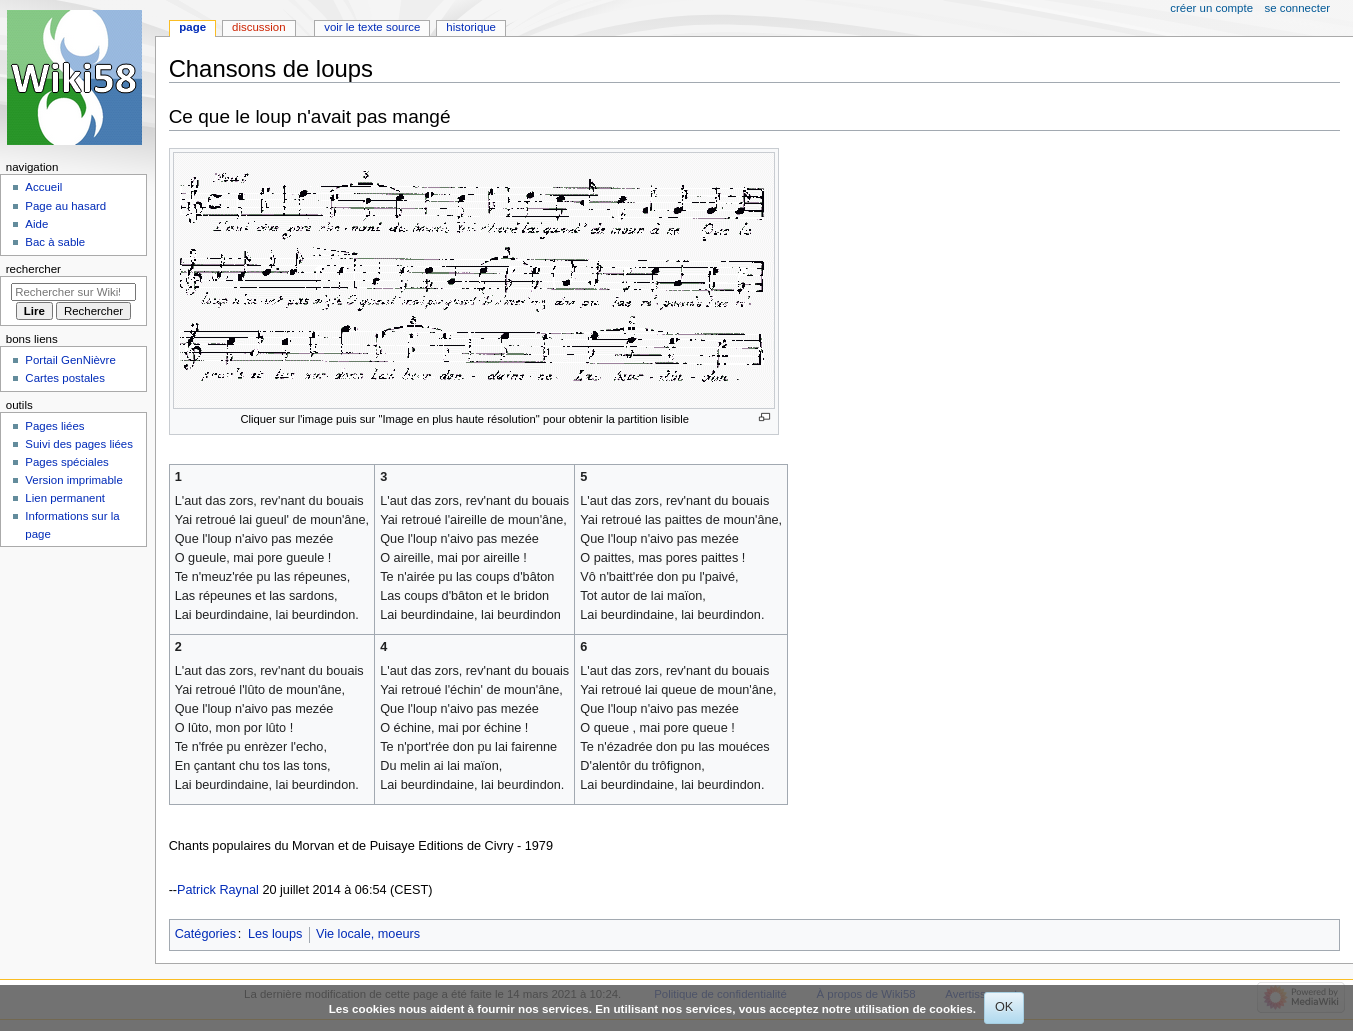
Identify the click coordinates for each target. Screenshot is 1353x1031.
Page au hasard (65, 206)
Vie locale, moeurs (368, 934)
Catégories (205, 934)
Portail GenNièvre (70, 360)
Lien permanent (65, 498)
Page (192, 27)
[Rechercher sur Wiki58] (73, 292)
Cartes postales (65, 378)
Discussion (258, 27)
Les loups (275, 934)
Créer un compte (1211, 8)
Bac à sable (55, 242)
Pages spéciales (66, 462)
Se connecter (1298, 8)
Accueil (43, 187)
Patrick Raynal (218, 890)
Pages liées (54, 426)
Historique (471, 27)
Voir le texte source (372, 27)
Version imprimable (73, 480)
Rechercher (33, 269)
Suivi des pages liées (79, 444)
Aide (36, 224)
